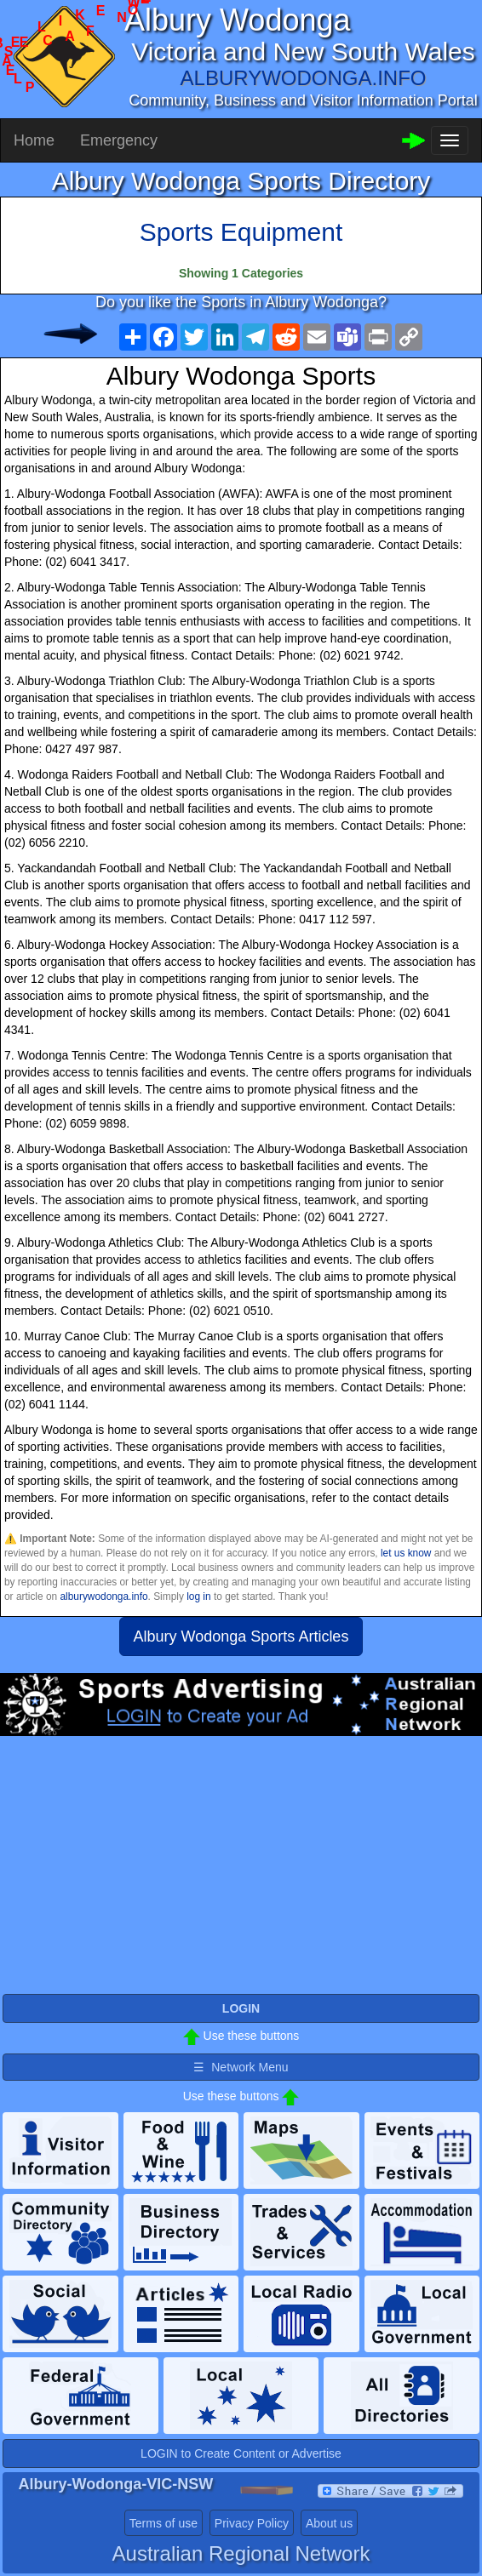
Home (34, 140)
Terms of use (163, 2523)
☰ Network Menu (240, 2067)
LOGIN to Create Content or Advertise (241, 2453)
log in (198, 1596)
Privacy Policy (252, 2523)
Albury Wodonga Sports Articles (241, 1636)
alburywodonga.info (103, 1596)
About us (329, 2523)
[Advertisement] (241, 1872)
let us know (406, 1553)
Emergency (119, 140)
